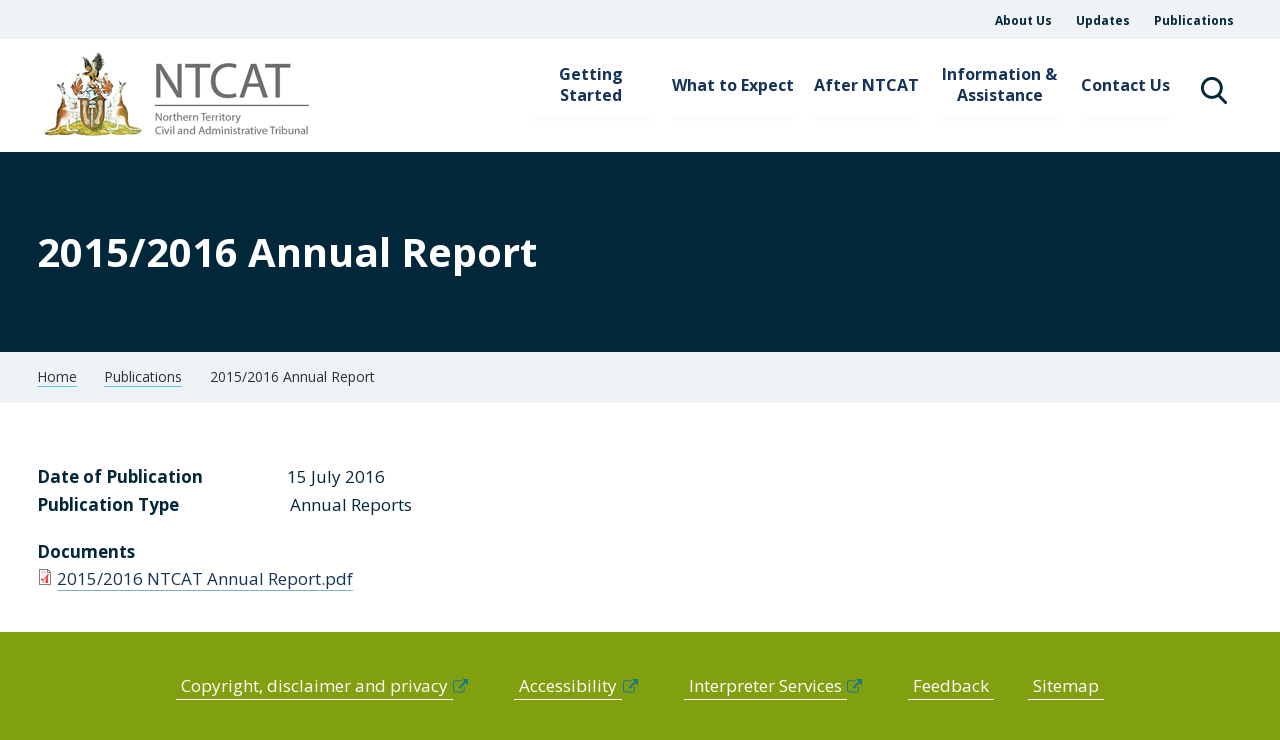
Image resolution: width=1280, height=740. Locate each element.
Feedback (951, 685)
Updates (1103, 20)
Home (57, 376)
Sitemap (1066, 685)
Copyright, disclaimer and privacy (314, 685)
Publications (1194, 20)
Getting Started (591, 84)
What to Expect (733, 85)
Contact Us (1125, 85)
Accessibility (568, 685)
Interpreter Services (765, 685)
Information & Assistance (999, 84)
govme (179, 95)
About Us (1023, 20)
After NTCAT (866, 85)
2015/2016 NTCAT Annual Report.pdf (205, 578)
